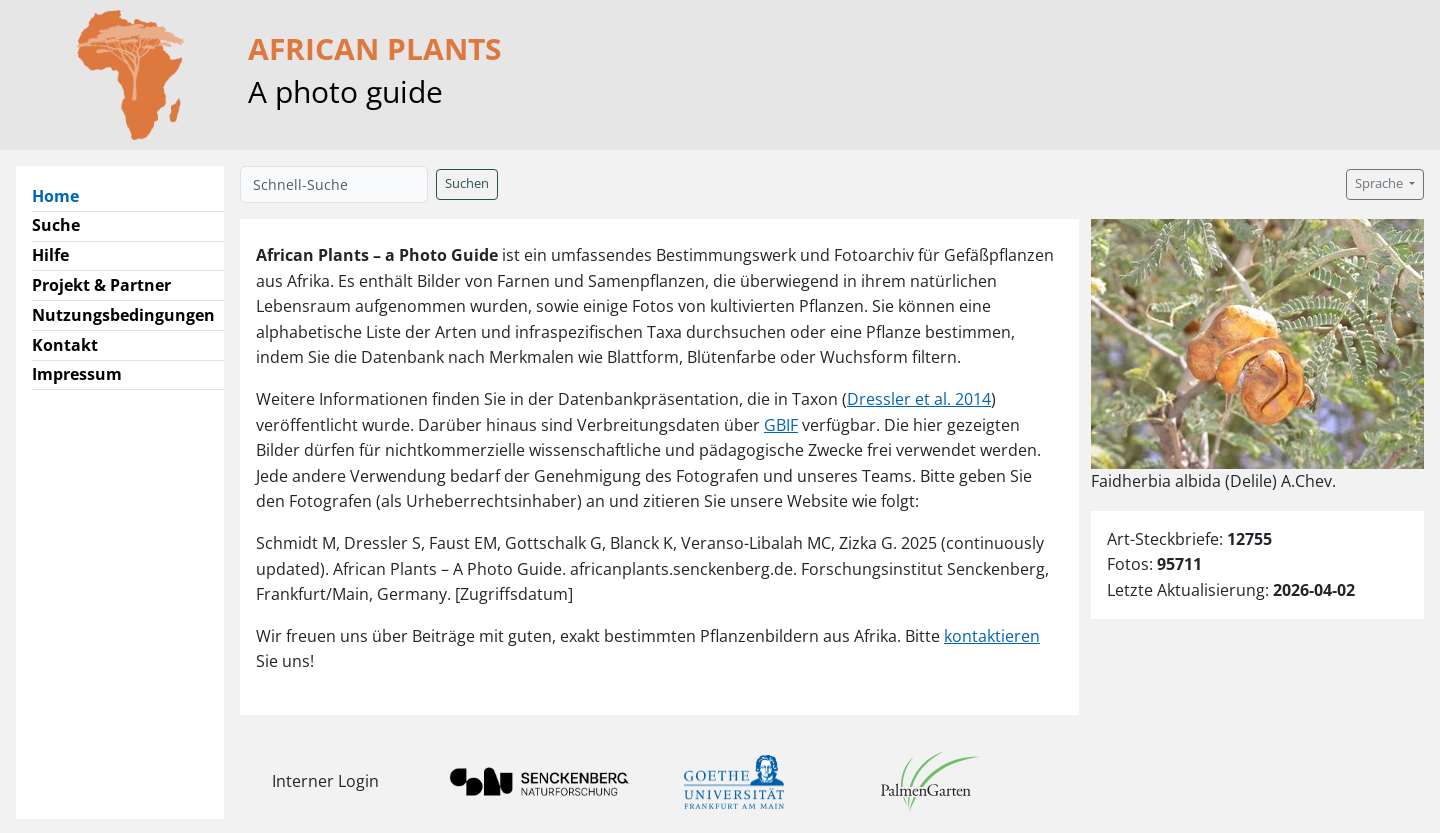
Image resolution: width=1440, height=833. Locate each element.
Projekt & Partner (101, 285)
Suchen (467, 183)
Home (63, 195)
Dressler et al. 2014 (919, 399)
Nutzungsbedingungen (123, 315)
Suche (56, 225)
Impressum (77, 374)
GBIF (781, 425)
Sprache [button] (1380, 183)
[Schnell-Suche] (334, 184)
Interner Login (325, 781)
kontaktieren (992, 636)
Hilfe (50, 255)
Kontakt (65, 345)
